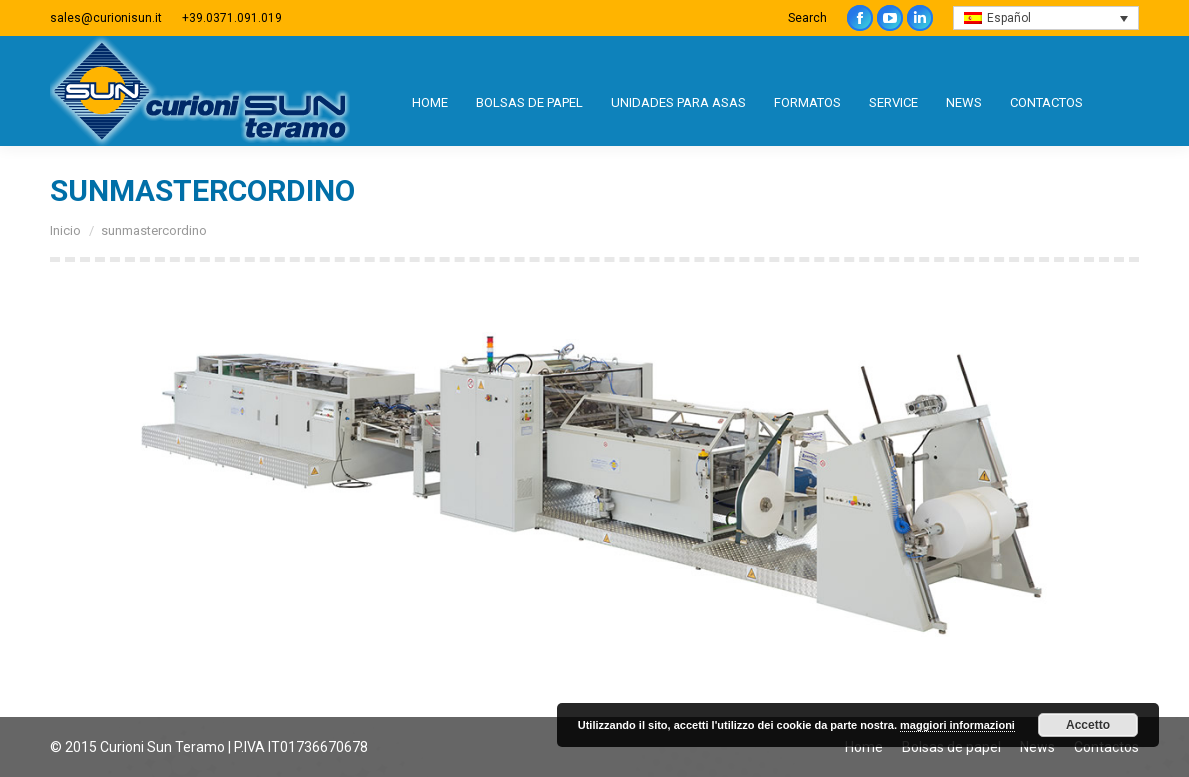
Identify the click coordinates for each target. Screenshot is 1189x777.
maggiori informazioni (957, 725)
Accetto (1088, 725)
